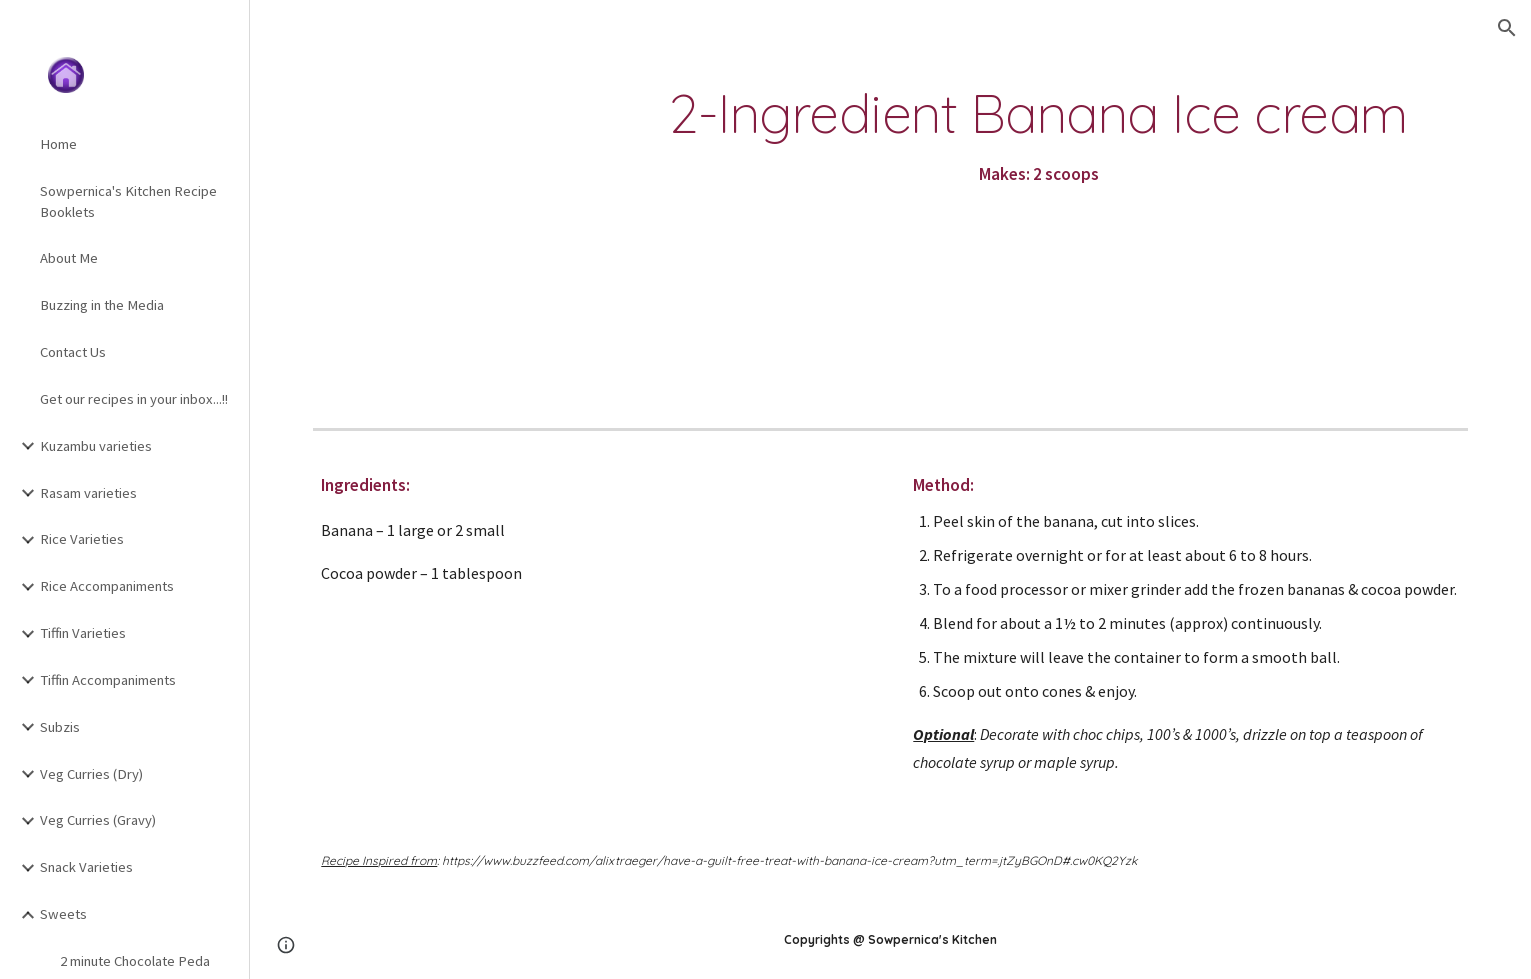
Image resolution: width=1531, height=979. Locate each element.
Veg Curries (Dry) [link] (91, 774)
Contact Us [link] (73, 352)
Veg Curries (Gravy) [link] (98, 820)
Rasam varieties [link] (88, 493)
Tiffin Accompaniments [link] (108, 680)
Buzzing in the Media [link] (102, 305)
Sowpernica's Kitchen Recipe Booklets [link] (128, 201)
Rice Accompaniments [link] (107, 586)
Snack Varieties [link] (86, 867)
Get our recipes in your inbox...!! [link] (134, 399)
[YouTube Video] (446, 217)
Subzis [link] (60, 727)
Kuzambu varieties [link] (96, 446)
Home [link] (58, 144)
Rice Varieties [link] (82, 539)
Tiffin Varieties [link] (83, 633)
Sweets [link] (63, 914)
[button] (1507, 28)
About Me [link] (69, 258)
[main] (1038, 137)
